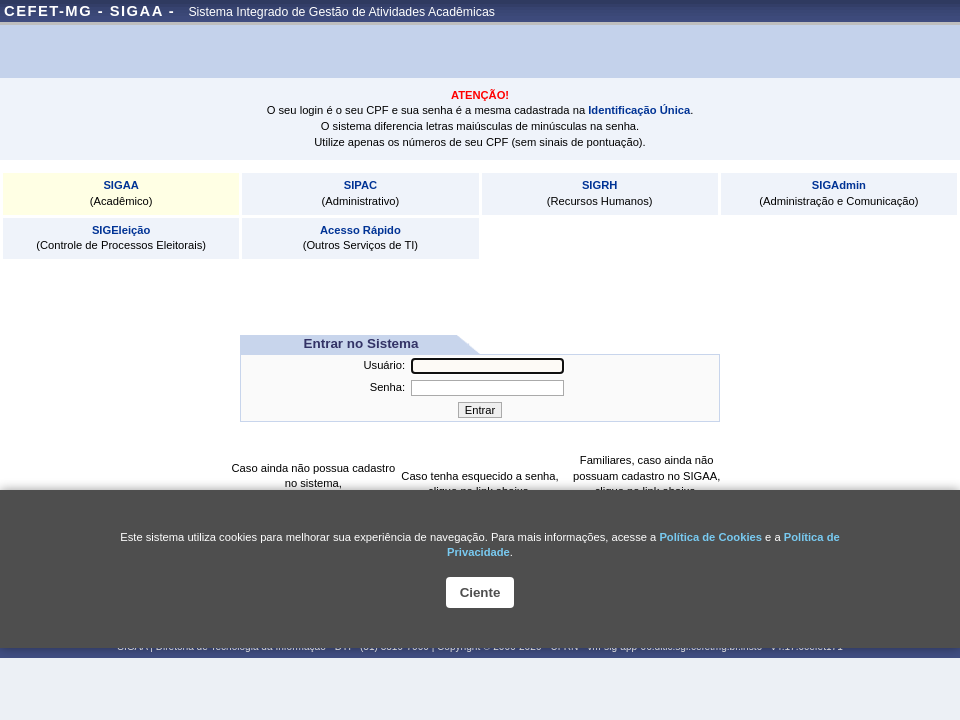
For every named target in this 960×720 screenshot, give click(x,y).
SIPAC (360, 185)
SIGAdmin (839, 185)
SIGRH (599, 185)
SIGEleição (121, 230)
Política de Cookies (710, 537)
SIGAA (120, 185)
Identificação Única (639, 110)
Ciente (480, 592)
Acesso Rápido (360, 230)
